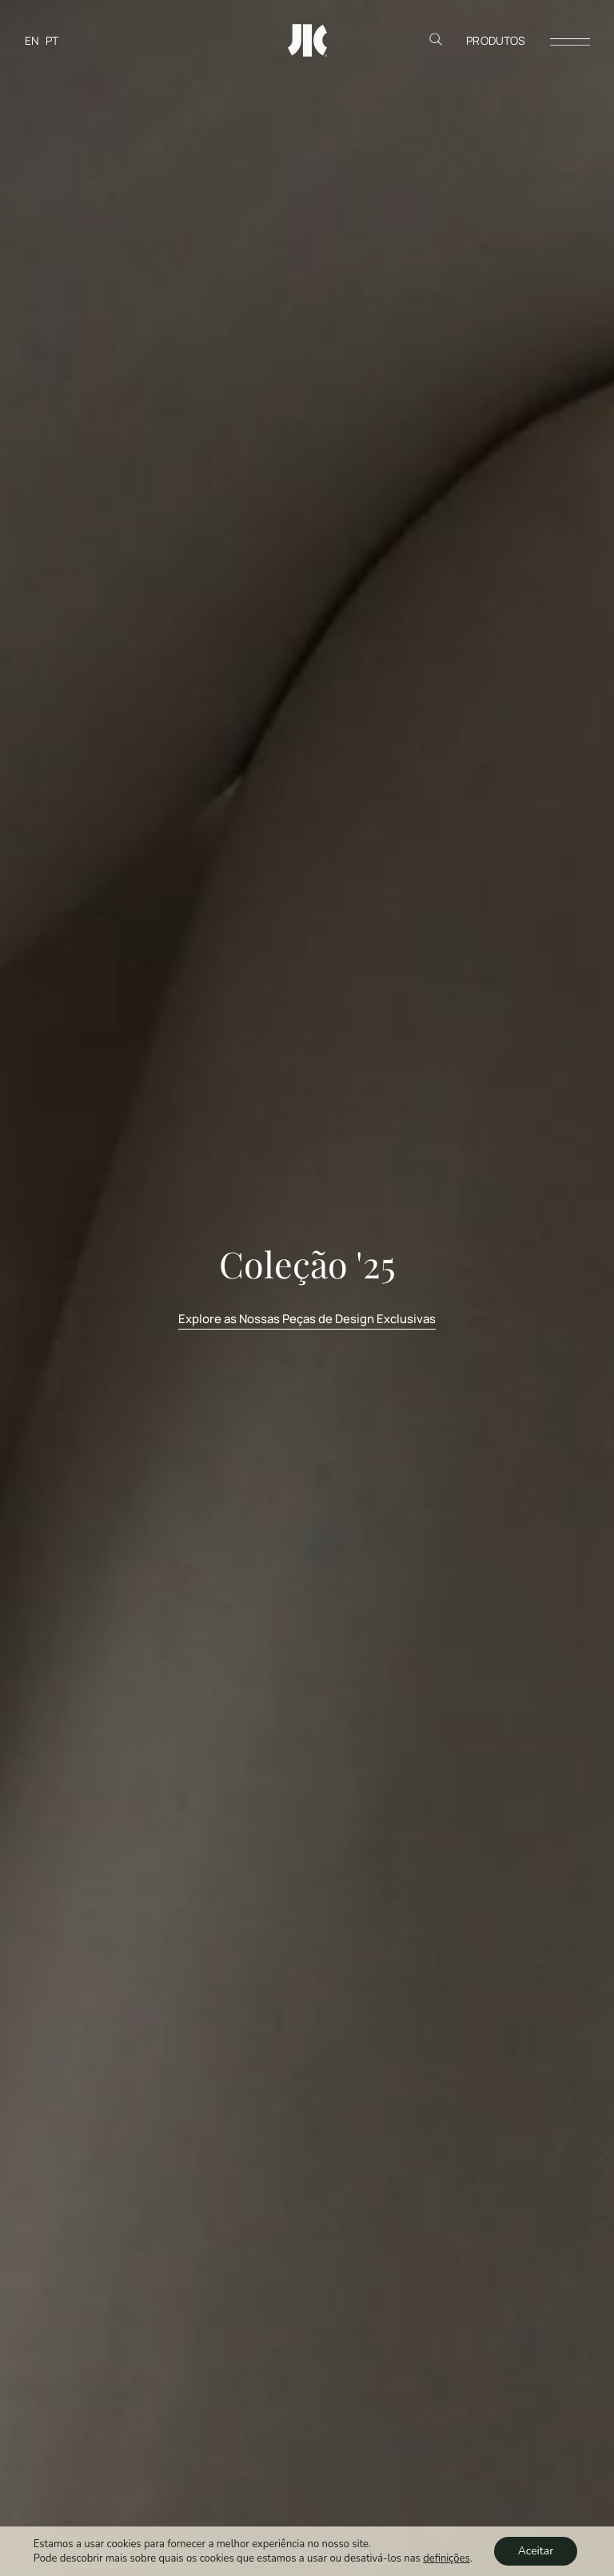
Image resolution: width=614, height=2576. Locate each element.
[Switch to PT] (52, 40)
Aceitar (536, 2550)
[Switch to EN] (32, 40)
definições (446, 2558)
